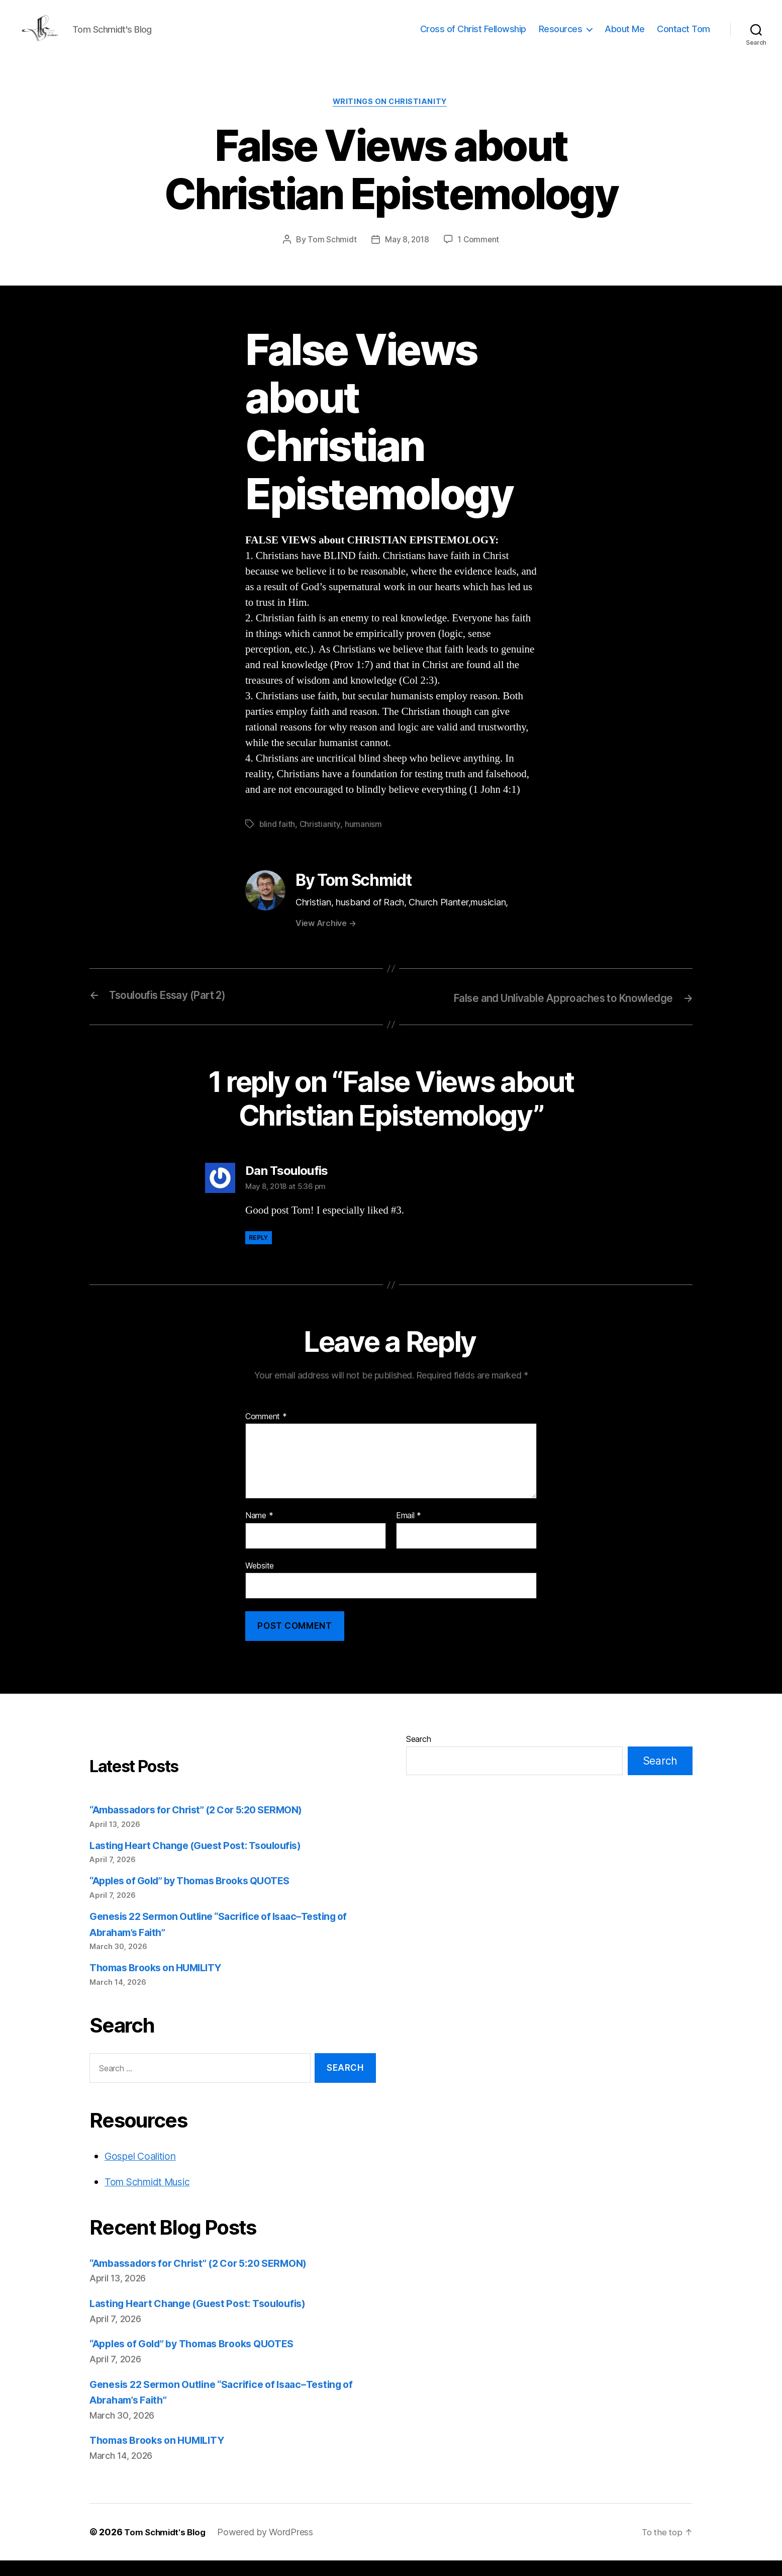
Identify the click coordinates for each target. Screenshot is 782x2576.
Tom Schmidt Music (153, 2197)
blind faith (277, 841)
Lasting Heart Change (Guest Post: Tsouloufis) (203, 1861)
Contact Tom (683, 36)
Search (418, 1755)
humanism (363, 841)
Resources (560, 36)
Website (259, 1581)
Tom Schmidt (330, 256)
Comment (266, 1432)
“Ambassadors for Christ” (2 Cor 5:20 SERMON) (206, 1825)
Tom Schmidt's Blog (167, 2547)
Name (259, 1531)
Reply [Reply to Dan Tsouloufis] (258, 1253)
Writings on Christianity (391, 118)
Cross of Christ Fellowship (473, 36)
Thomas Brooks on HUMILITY (161, 1983)
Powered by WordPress (271, 2547)
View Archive (326, 940)
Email (408, 1531)
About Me (624, 36)
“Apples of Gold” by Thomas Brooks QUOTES (199, 1896)
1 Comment (479, 256)
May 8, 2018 (406, 256)
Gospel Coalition (144, 2171)
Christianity (320, 841)
